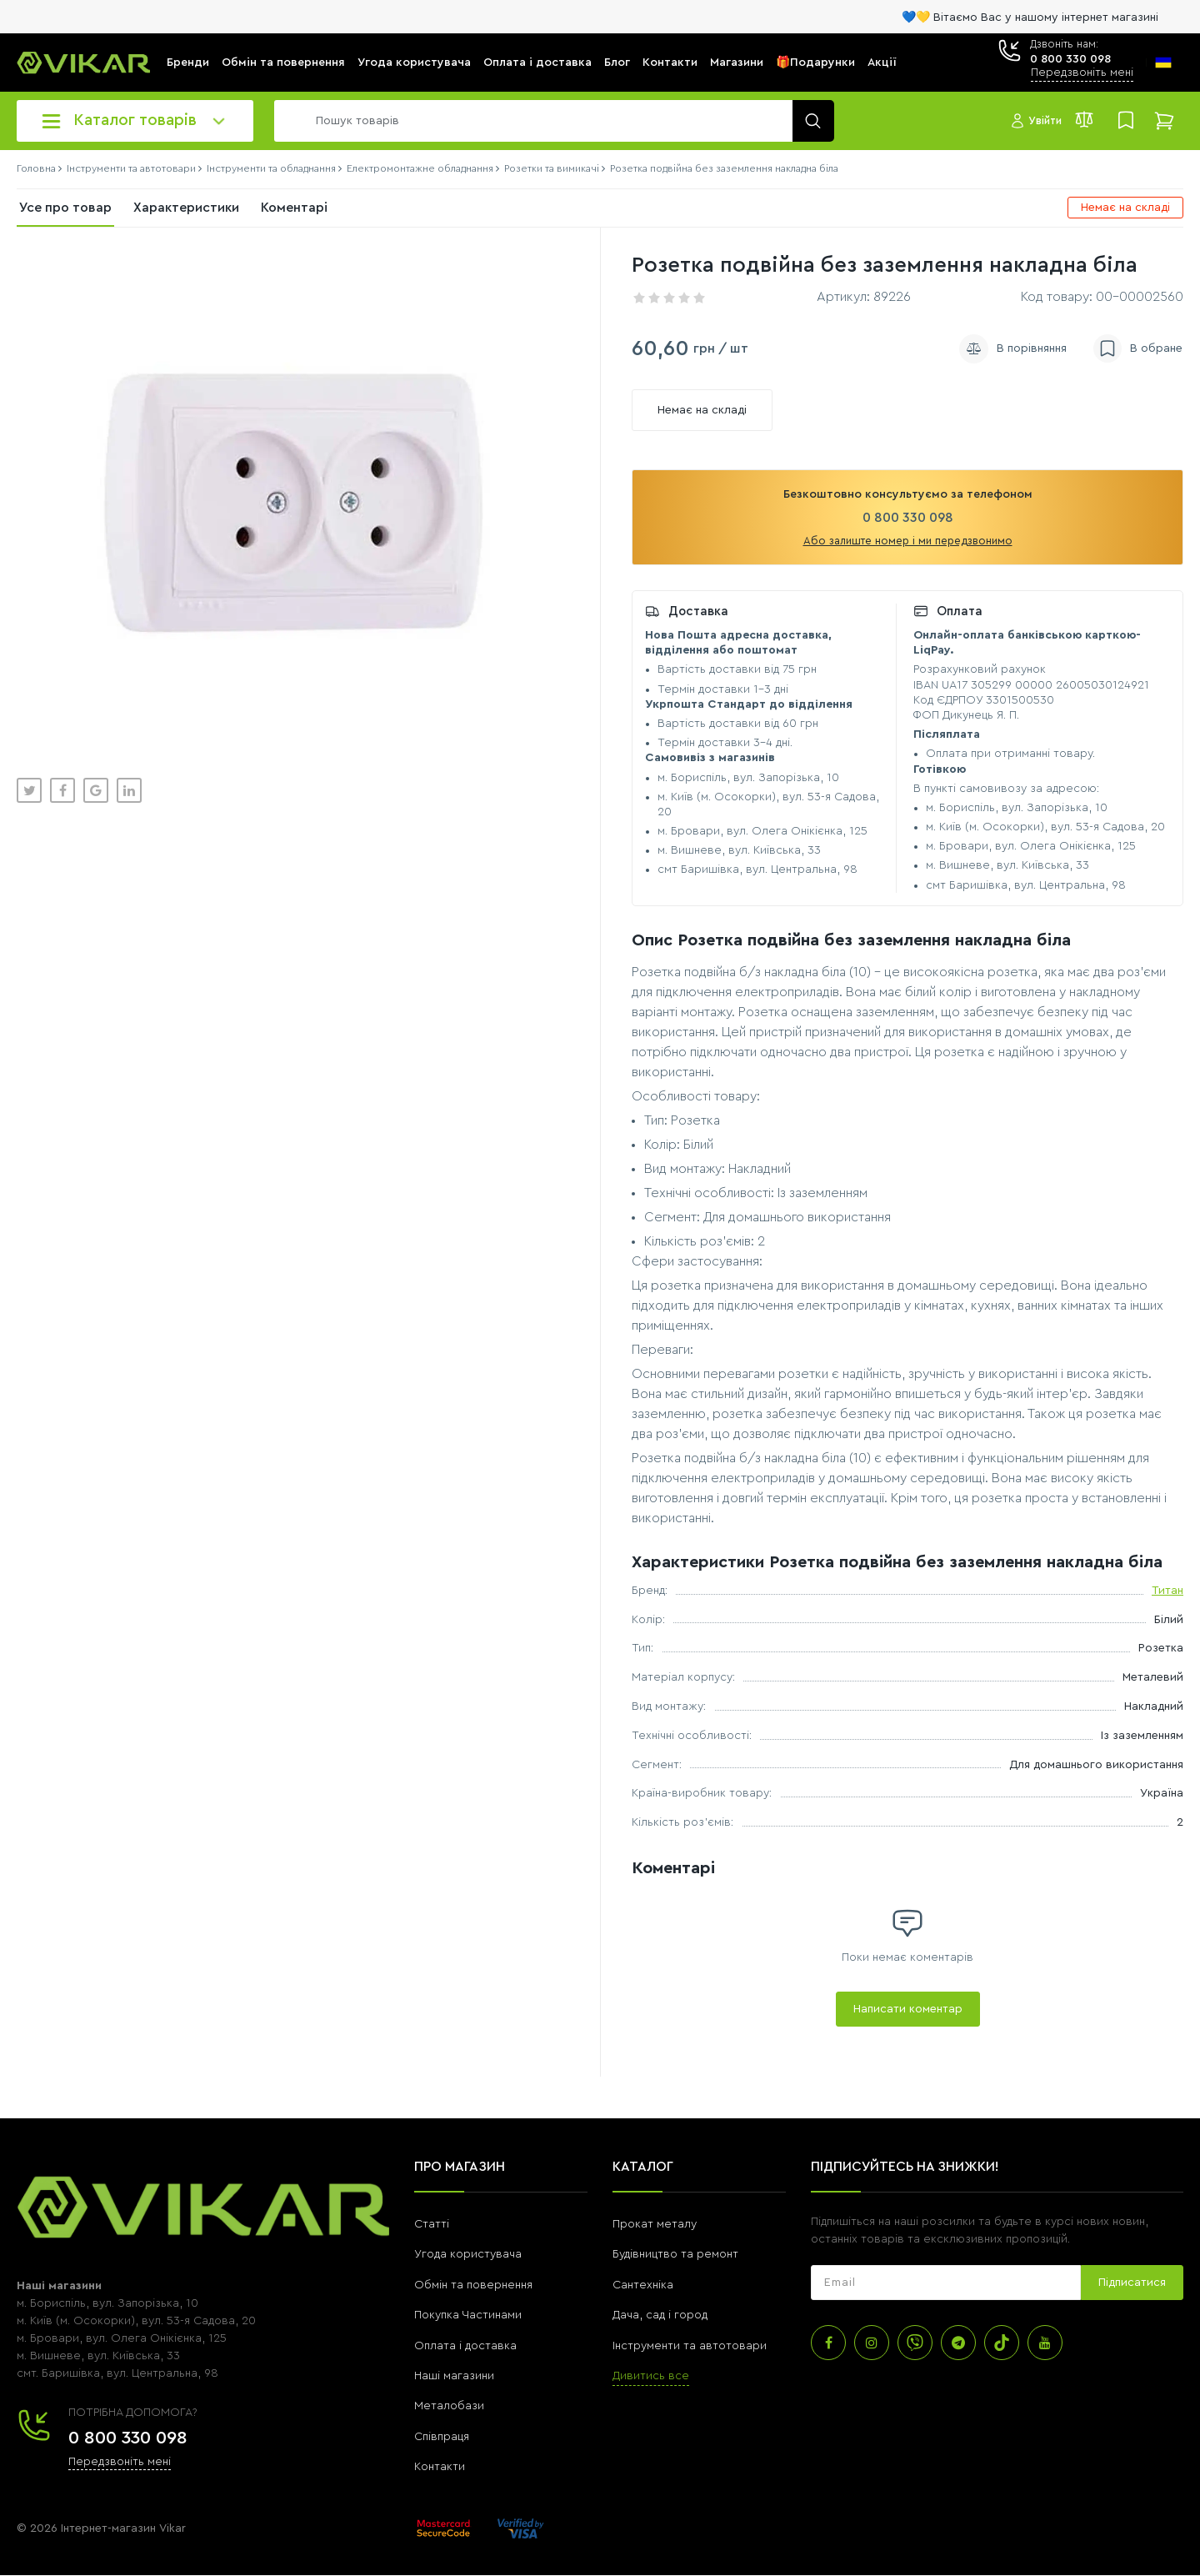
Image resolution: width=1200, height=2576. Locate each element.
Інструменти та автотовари (689, 2346)
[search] (550, 121)
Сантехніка (642, 2285)
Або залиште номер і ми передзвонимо (907, 540)
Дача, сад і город (660, 2315)
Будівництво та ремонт (675, 2254)
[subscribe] (946, 2282)
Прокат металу (654, 2224)
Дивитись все (650, 2376)
